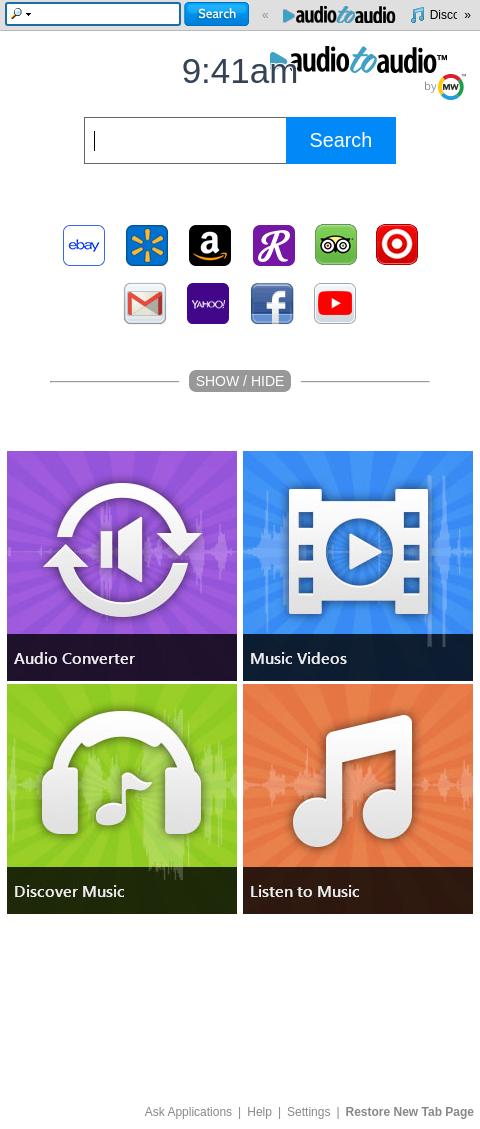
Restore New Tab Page (410, 1112)
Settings (308, 1112)
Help (259, 1112)
